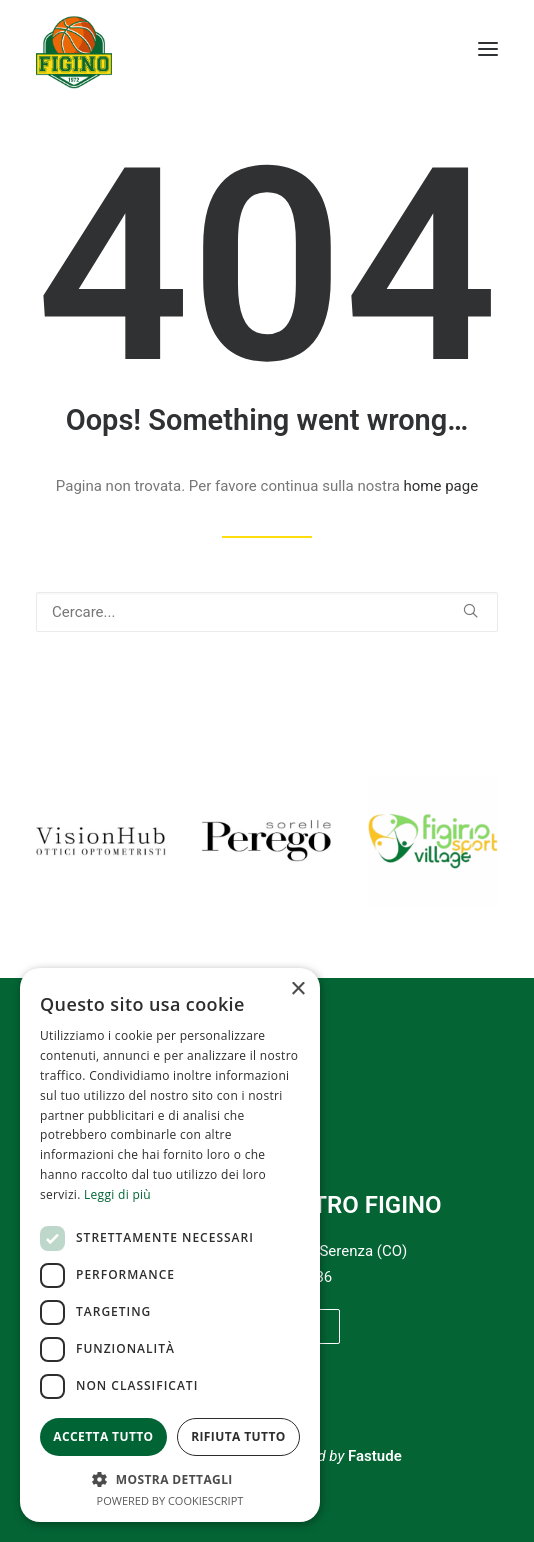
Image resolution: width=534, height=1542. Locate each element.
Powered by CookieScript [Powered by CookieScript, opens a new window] (170, 1500)
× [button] (297, 989)
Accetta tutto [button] (103, 1436)
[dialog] (170, 1245)
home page (441, 486)
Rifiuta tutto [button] (238, 1436)
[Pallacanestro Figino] (74, 49)
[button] (488, 49)
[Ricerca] (267, 612)
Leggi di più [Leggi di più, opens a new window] (117, 1194)
